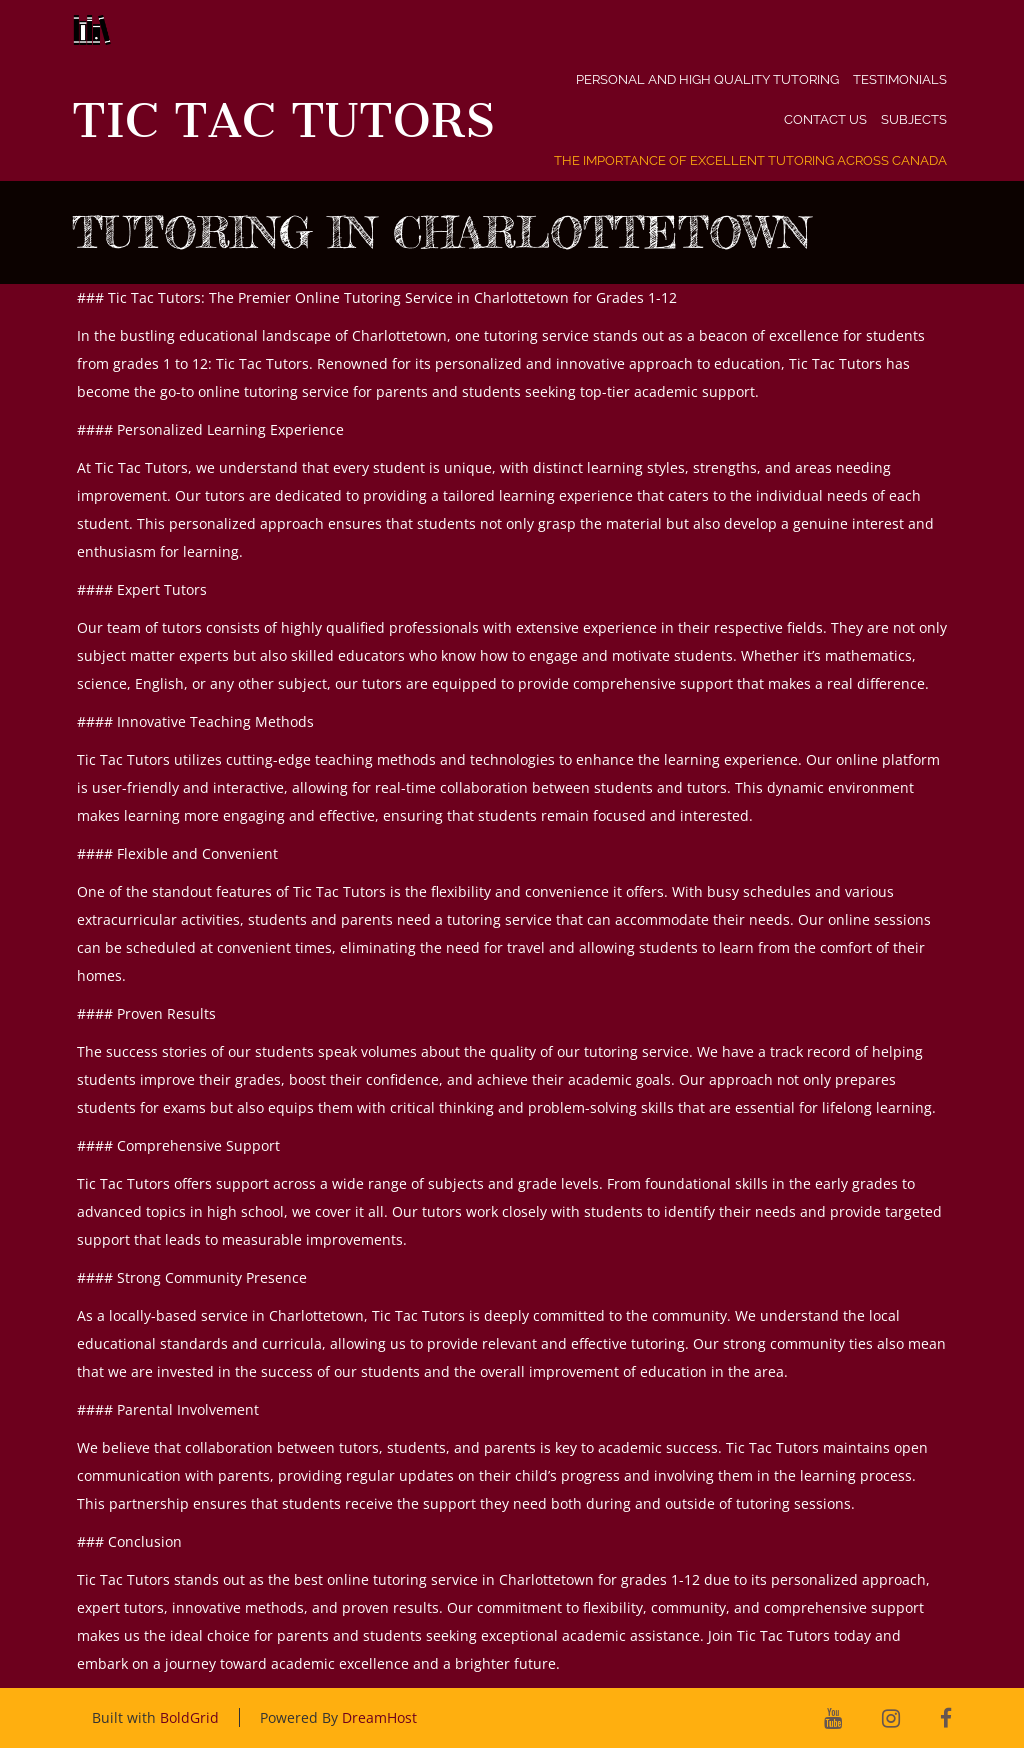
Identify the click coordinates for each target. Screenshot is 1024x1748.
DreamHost (379, 1717)
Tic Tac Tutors (283, 121)
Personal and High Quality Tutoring (707, 79)
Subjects (914, 119)
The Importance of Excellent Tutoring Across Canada (750, 160)
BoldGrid (189, 1717)
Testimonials (900, 79)
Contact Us (825, 119)
